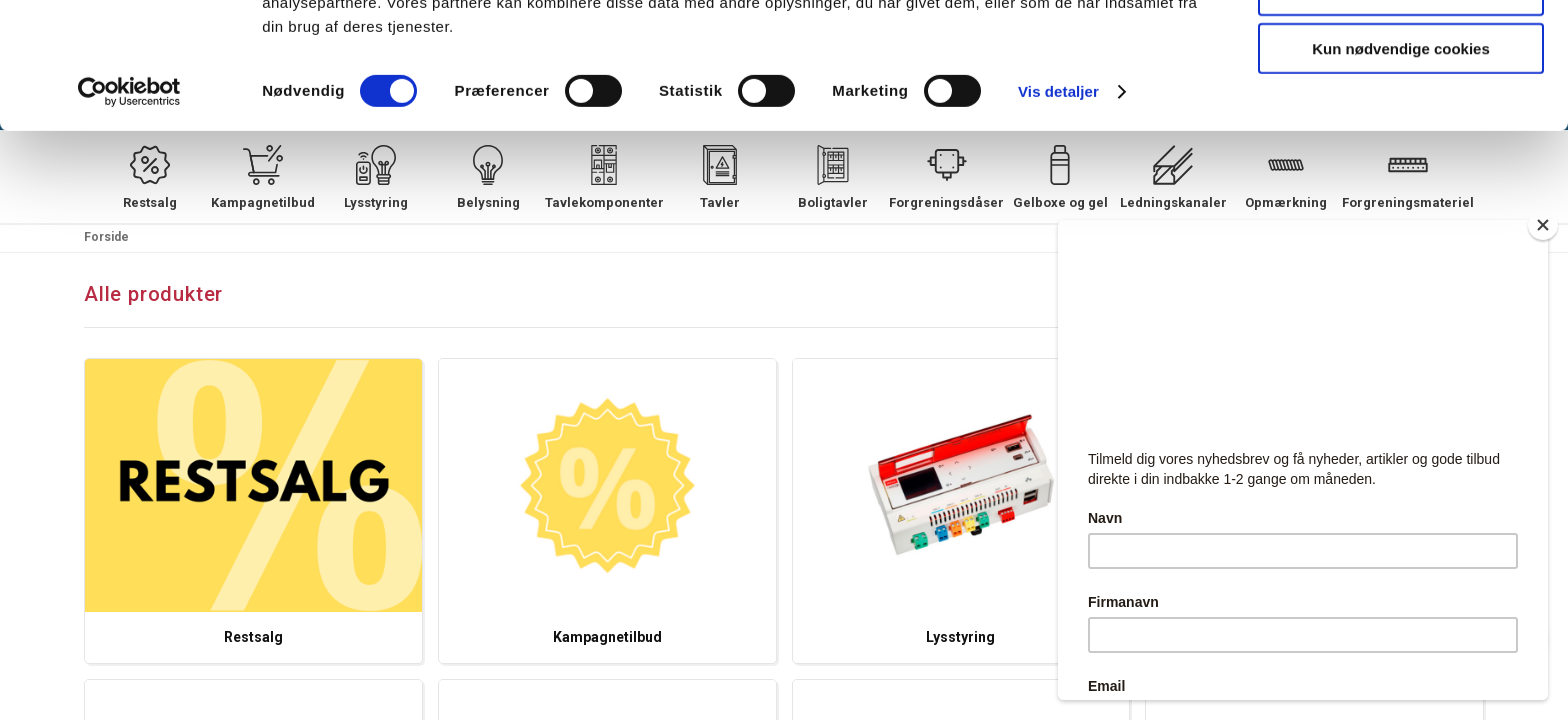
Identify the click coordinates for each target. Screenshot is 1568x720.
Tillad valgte (1401, 108)
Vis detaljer (1058, 209)
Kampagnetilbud (607, 637)
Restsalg (253, 637)
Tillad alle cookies (1401, 49)
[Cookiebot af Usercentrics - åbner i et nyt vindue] (129, 210)
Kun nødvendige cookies (1401, 166)
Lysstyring (960, 637)
